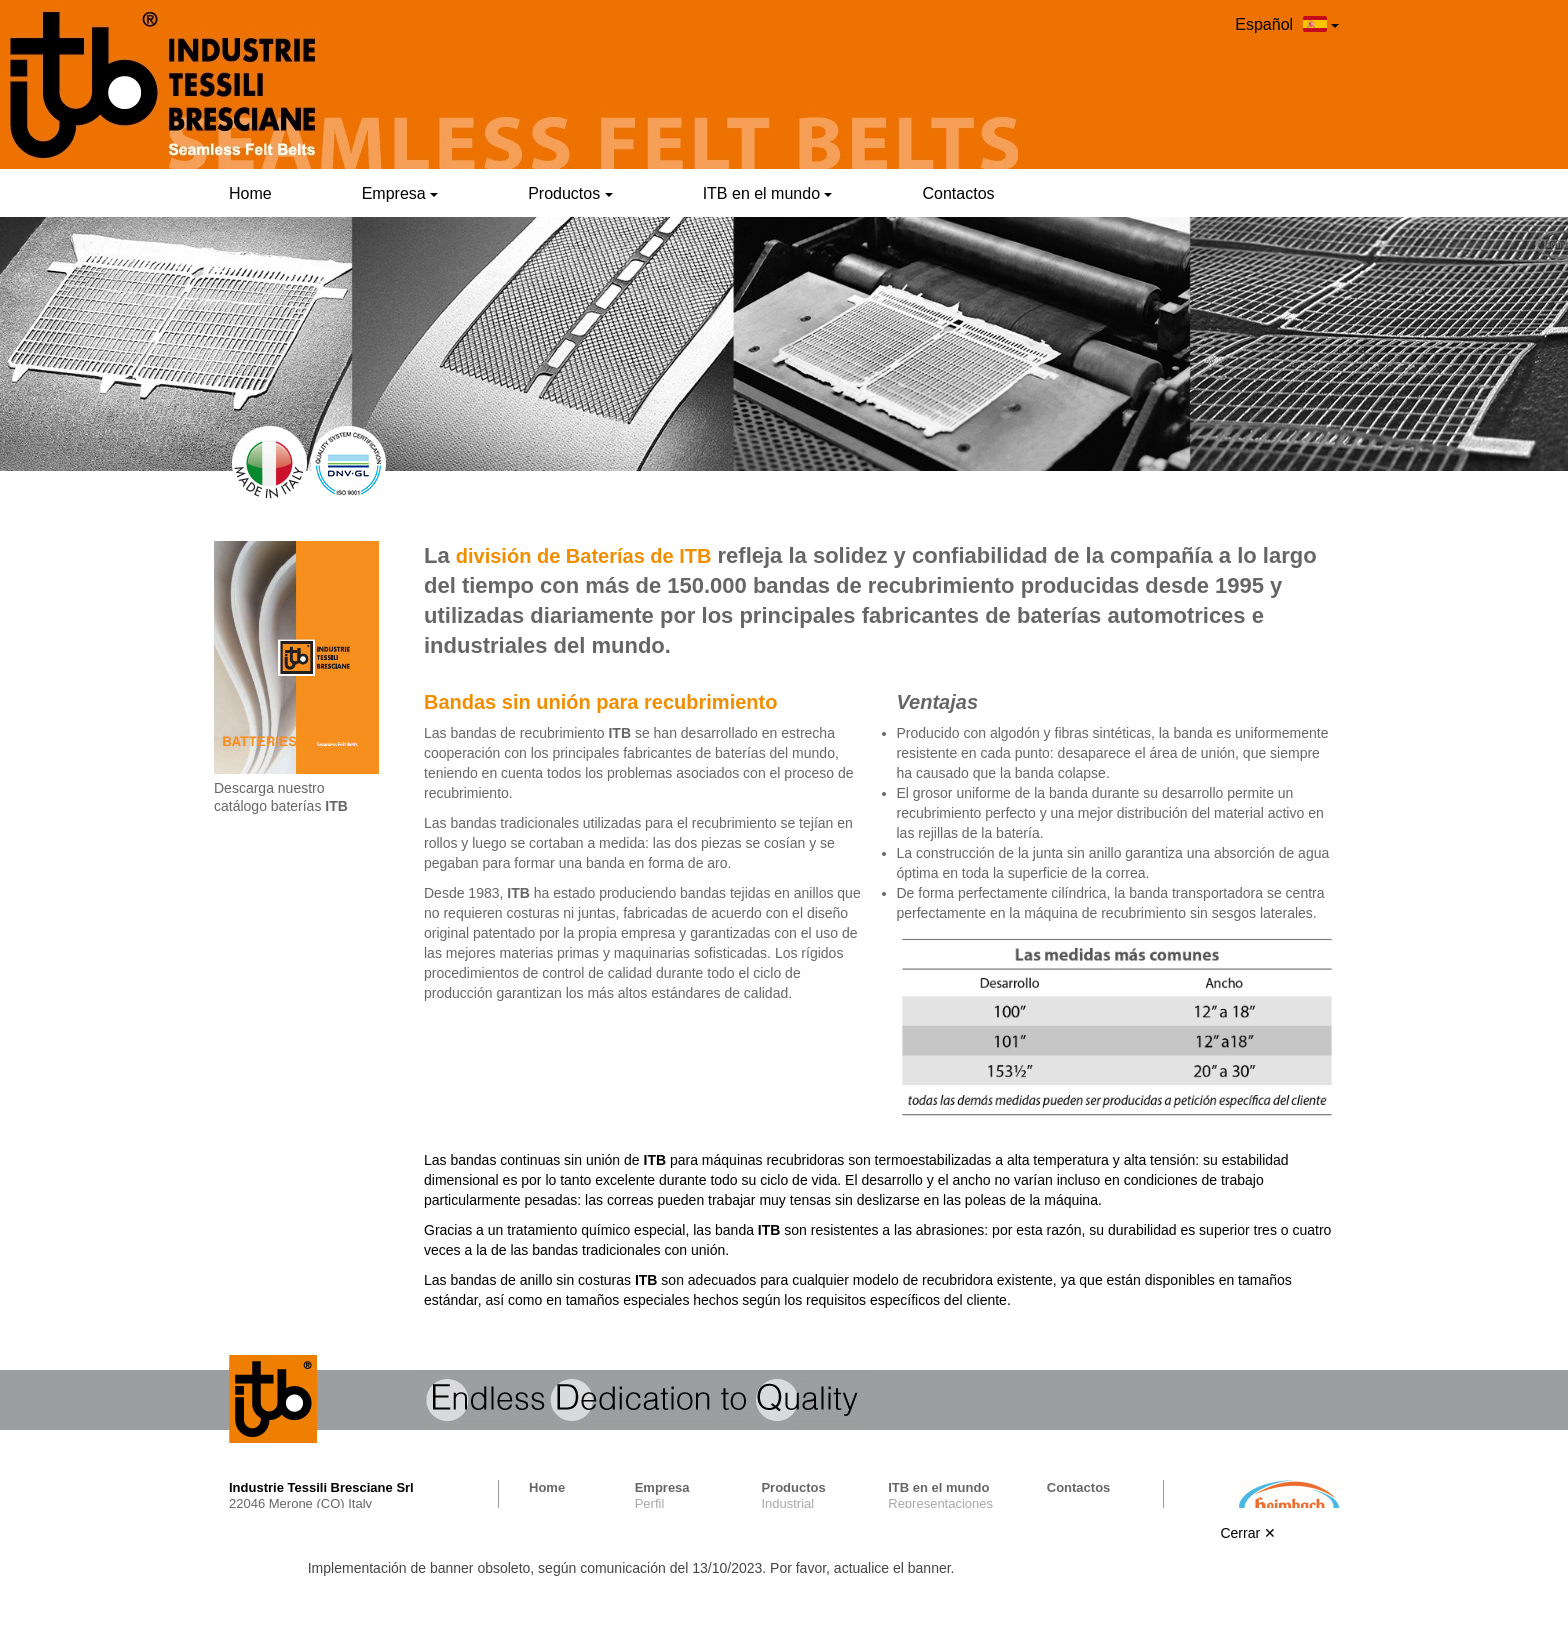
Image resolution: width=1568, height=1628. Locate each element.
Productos (570, 193)
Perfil (650, 1503)
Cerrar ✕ (1248, 1533)
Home (250, 193)
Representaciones (940, 1503)
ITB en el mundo (768, 193)
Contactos (958, 193)
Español (1287, 24)
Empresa (400, 193)
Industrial (787, 1503)
